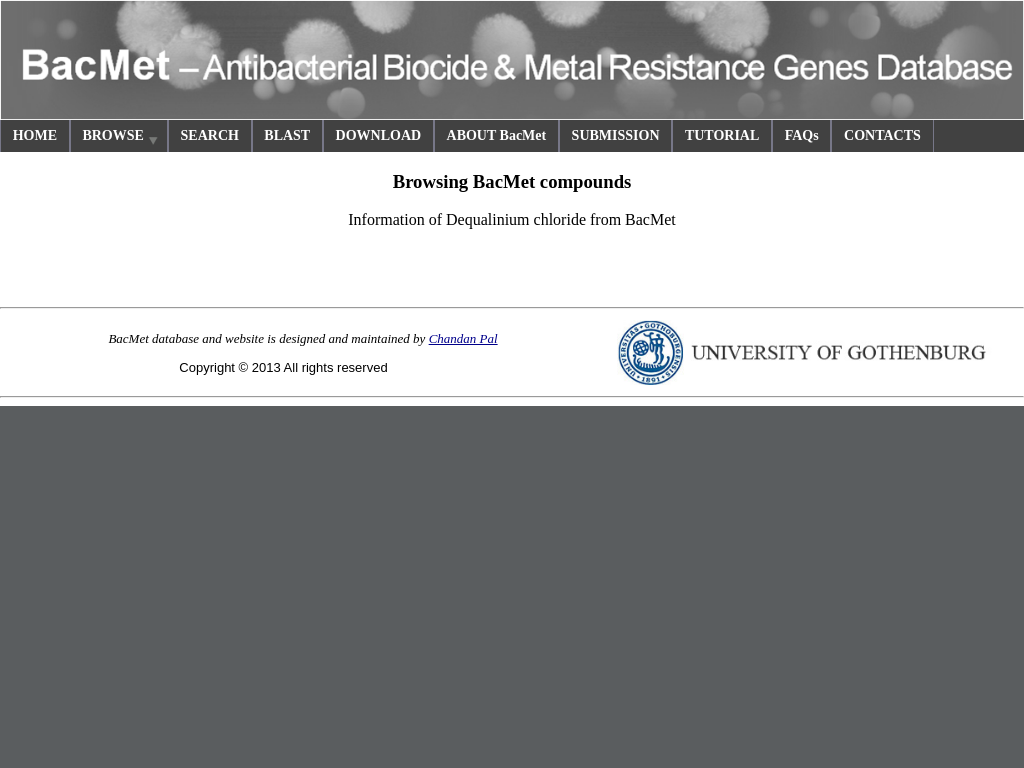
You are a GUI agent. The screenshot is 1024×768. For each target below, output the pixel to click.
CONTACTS (882, 135)
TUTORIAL (722, 135)
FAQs (802, 135)
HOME (35, 135)
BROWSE (121, 138)
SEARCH (210, 135)
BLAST (287, 135)
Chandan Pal (463, 338)
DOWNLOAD (379, 135)
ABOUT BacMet (497, 135)
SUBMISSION (616, 135)
